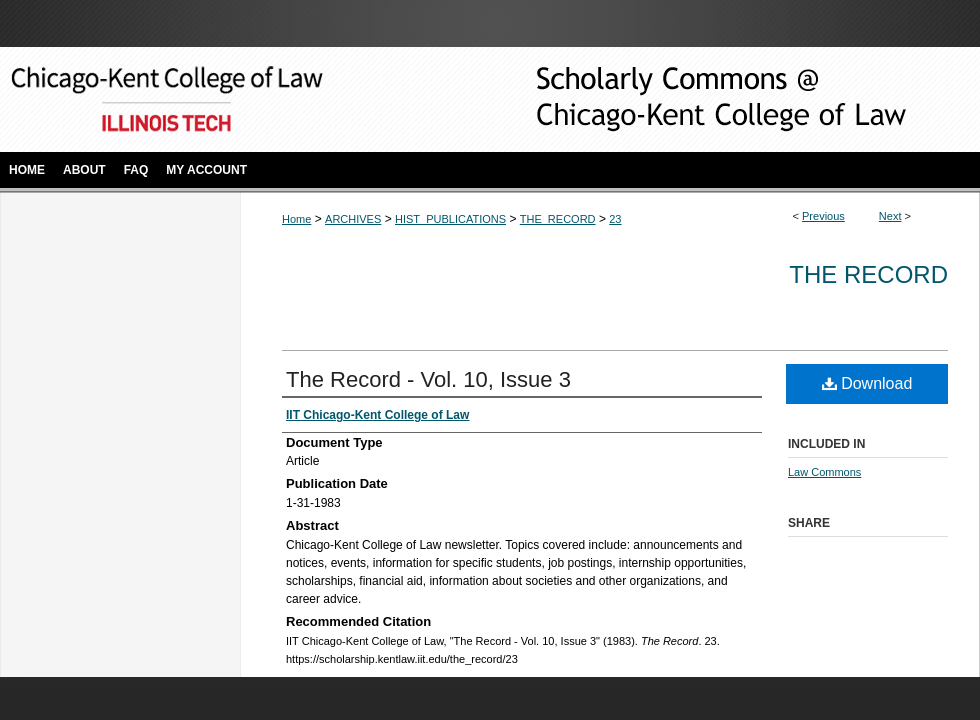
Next (890, 216)
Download (867, 383)
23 (615, 219)
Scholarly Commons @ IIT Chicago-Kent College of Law (690, 99)
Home (296, 219)
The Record (868, 274)
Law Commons (824, 472)
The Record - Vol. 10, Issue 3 (428, 379)
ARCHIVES (353, 219)
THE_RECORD (558, 219)
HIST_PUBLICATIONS (450, 219)
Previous (823, 216)
